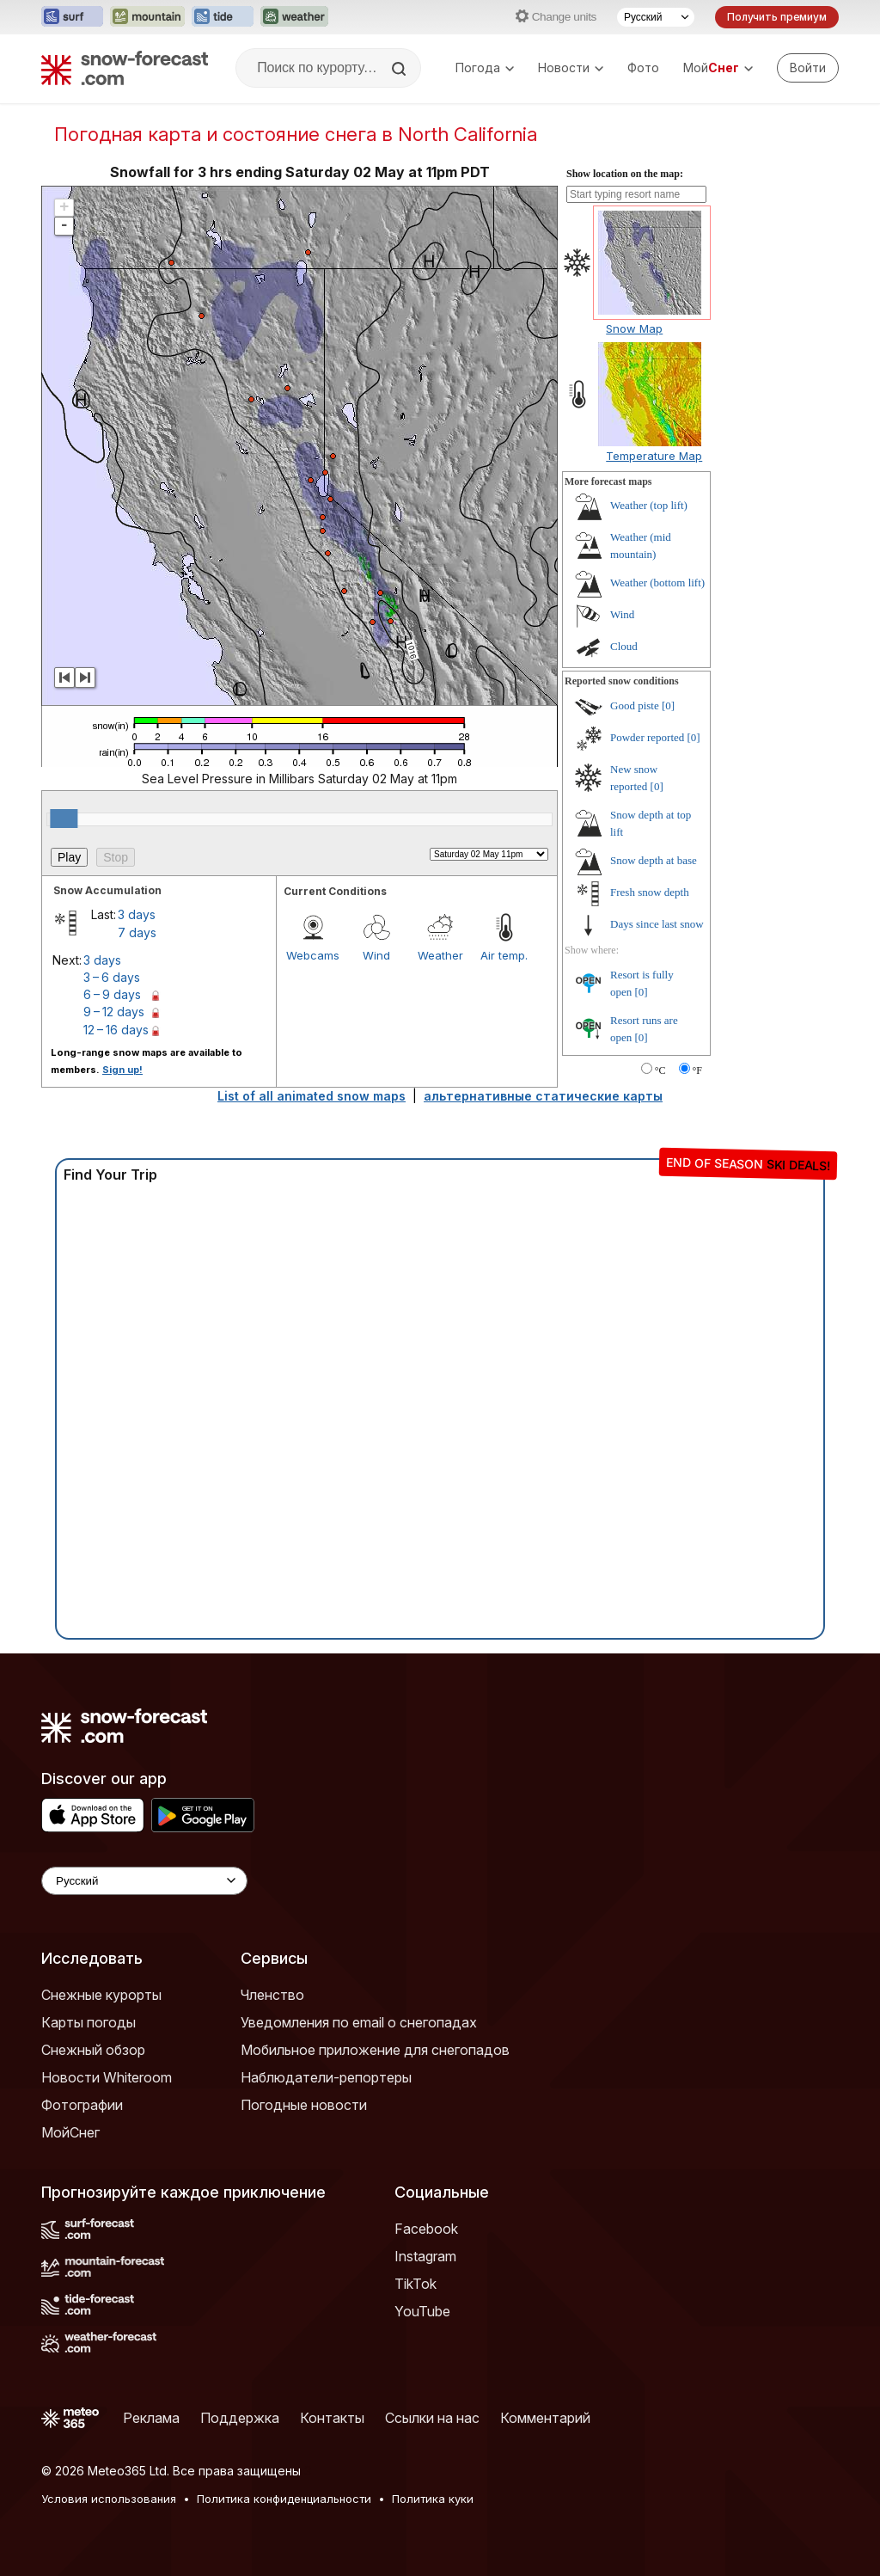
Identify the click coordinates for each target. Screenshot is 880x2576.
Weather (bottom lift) (657, 582)
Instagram (425, 2256)
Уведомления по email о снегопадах (359, 2022)
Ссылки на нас (432, 2417)
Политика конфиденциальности (284, 2498)
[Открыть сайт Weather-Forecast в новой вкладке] (294, 17)
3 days (137, 914)
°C (660, 1070)
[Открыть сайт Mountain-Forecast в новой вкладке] (147, 17)
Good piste (634, 705)
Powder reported (647, 737)
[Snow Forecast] (124, 68)
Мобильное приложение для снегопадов (375, 2049)
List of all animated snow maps (311, 1096)
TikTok (415, 2283)
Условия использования (108, 2498)
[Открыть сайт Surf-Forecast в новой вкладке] (72, 17)
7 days (137, 932)
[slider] (63, 818)
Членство (272, 1994)
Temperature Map (654, 456)
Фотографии (82, 2104)
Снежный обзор (93, 2049)
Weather (440, 955)
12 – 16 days (116, 1029)
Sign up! (122, 1070)
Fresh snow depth (649, 892)
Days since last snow (657, 923)
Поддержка (239, 2417)
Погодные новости (304, 2104)
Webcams (312, 955)
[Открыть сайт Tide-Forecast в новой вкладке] (223, 17)
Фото (643, 67)
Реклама (151, 2417)
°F (697, 1070)
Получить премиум (777, 16)
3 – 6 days (111, 977)
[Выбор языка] (655, 17)
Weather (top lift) (649, 505)
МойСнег (70, 2132)
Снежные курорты (101, 1994)
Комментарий (545, 2417)
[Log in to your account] (808, 68)
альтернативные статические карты (543, 1096)
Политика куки (433, 2498)
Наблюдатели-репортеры (326, 2077)
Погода (484, 67)
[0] (668, 705)
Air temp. (504, 955)
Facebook (426, 2228)
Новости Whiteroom (106, 2077)
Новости (570, 67)
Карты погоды (88, 2022)
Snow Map (634, 328)
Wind (376, 955)
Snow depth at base (653, 860)
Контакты (332, 2417)
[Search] (400, 69)
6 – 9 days (112, 994)
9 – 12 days (113, 1011)
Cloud (624, 646)
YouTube (422, 2311)
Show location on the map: (624, 174)
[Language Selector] (144, 1881)
